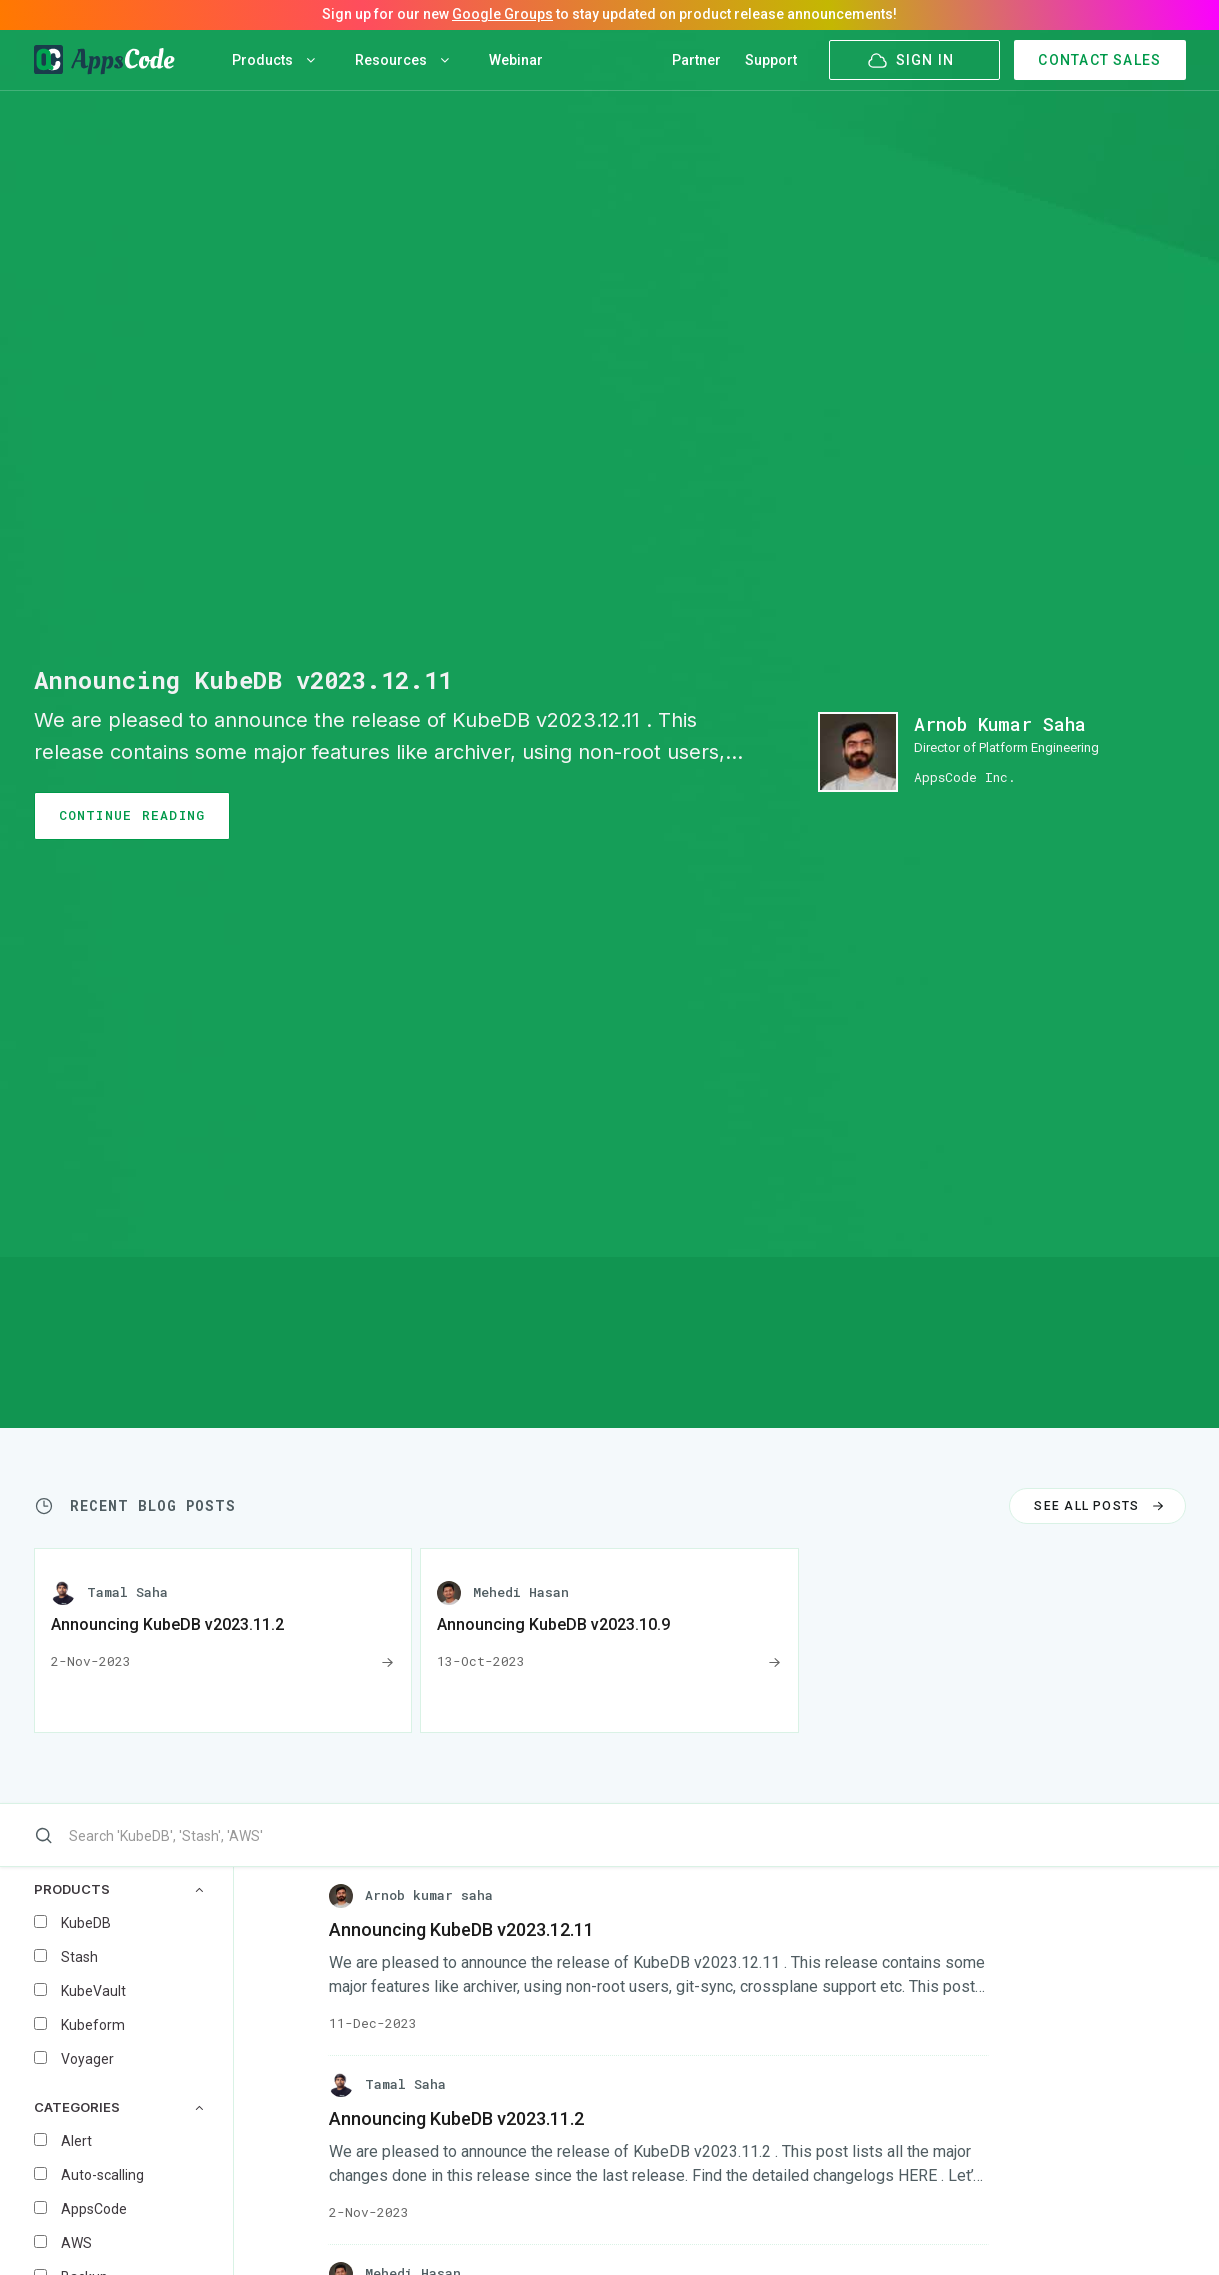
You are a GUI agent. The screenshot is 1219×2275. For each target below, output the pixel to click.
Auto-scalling (102, 2175)
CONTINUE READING (132, 815)
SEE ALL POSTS (1100, 1506)
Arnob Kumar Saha (1000, 724)
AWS (76, 2243)
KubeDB (86, 1923)
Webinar (516, 60)
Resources (402, 60)
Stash (79, 1957)
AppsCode (94, 2209)
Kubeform (93, 2025)
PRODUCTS (118, 1889)
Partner (696, 60)
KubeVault (93, 1991)
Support (771, 60)
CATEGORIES (118, 2107)
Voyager (87, 2059)
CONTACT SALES (1099, 60)
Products (273, 60)
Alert (76, 2141)
